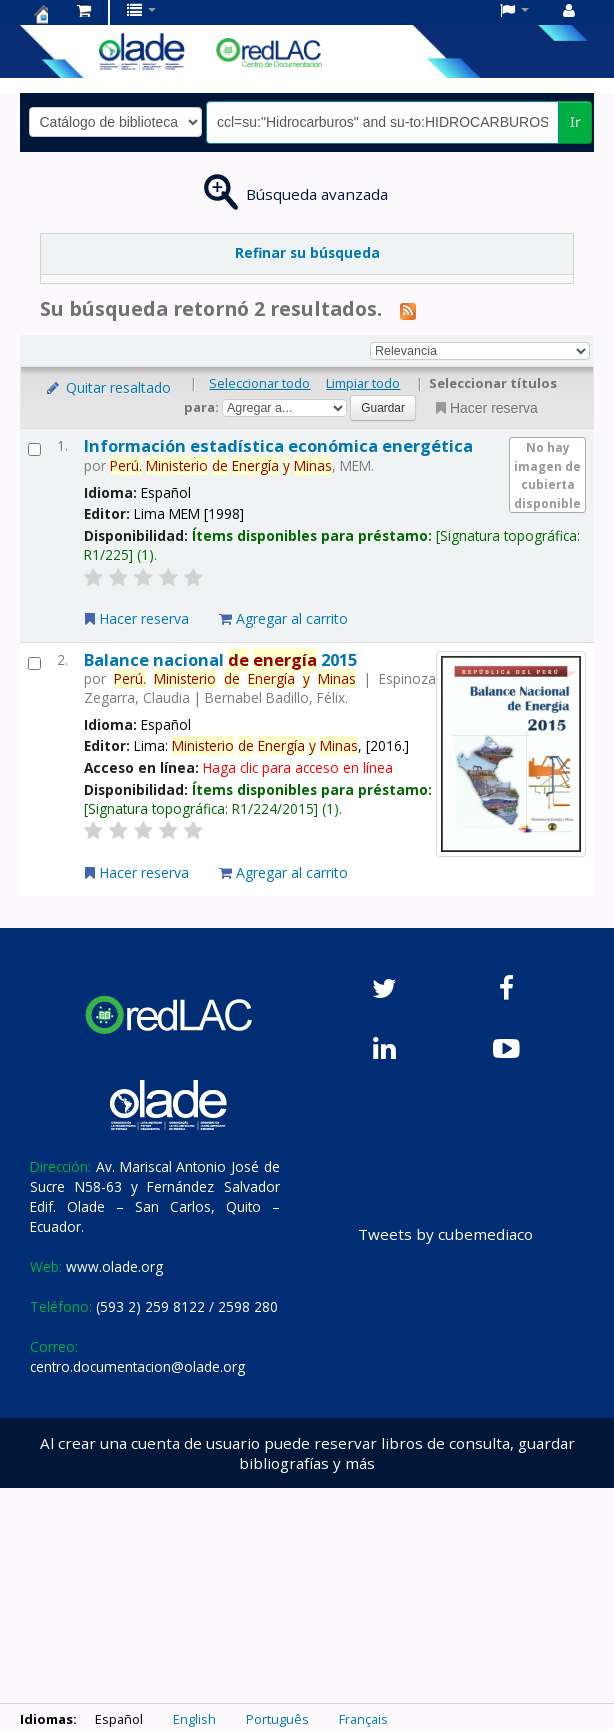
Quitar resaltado (107, 387)
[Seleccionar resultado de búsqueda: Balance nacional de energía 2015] (34, 663)
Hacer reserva (485, 408)
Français (363, 1719)
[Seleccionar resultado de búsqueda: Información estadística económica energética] (34, 449)
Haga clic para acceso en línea (298, 767)
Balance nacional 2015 (220, 659)
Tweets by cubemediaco (445, 1234)
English (194, 1719)
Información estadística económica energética (278, 445)
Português (277, 1719)
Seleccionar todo (259, 383)
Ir (575, 121)
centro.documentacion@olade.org (137, 1366)
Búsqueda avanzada (317, 194)
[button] (84, 10)
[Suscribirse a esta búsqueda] (408, 310)
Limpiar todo (363, 383)
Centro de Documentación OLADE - (41, 14)
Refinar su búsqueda (307, 252)
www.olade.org (114, 1266)
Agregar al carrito (283, 618)
